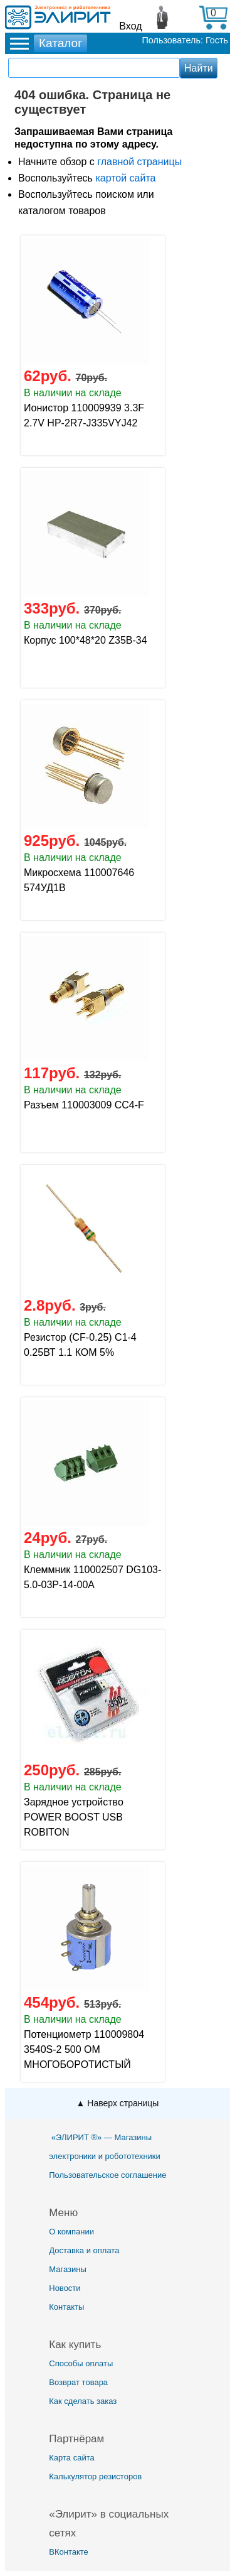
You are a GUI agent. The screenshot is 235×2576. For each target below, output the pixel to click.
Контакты (66, 2307)
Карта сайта (71, 2457)
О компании (71, 2231)
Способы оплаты (81, 2363)
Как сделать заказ (83, 2401)
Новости (64, 2288)
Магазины (67, 2269)
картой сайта (125, 178)
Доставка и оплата (84, 2250)
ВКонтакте (68, 2552)
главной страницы (139, 161)
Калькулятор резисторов (95, 2476)
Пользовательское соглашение (107, 2175)
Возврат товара (78, 2382)
